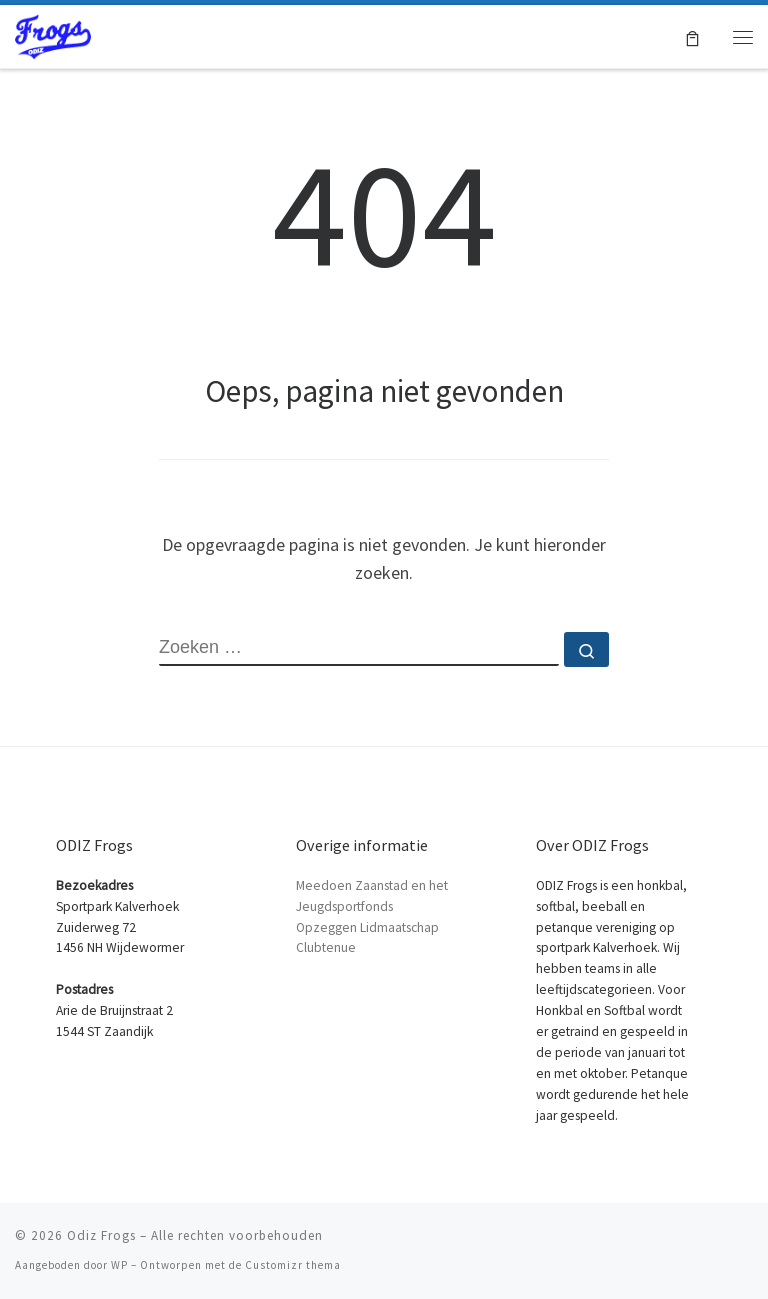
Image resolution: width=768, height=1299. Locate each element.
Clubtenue (326, 947)
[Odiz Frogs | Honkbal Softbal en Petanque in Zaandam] (53, 34)
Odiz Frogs (101, 1235)
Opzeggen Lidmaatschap (367, 927)
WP (119, 1265)
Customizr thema (293, 1265)
